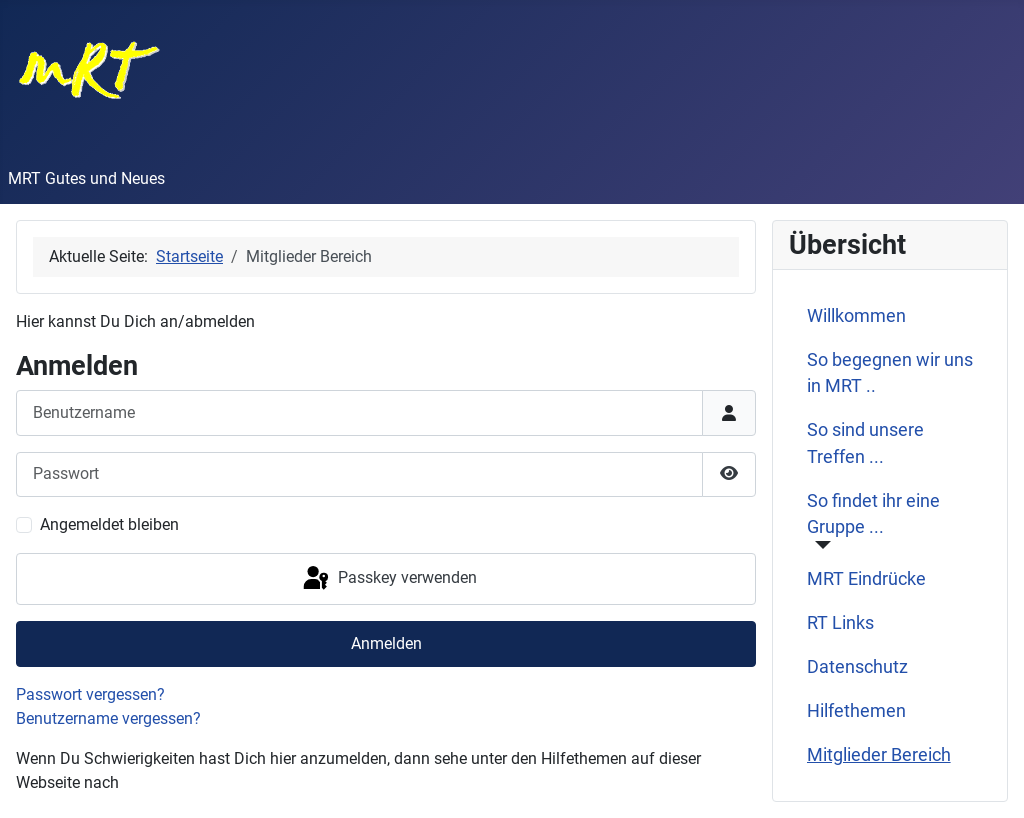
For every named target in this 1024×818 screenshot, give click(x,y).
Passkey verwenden (388, 579)
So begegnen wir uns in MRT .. (890, 373)
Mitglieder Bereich (879, 755)
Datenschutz (857, 667)
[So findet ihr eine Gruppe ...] (819, 545)
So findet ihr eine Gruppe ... (873, 514)
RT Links (840, 623)
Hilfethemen (856, 711)
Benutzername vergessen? (108, 718)
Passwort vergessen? (90, 694)
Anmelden (386, 643)
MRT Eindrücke (866, 579)
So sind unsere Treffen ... (865, 443)
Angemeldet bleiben (109, 524)
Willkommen (856, 316)
